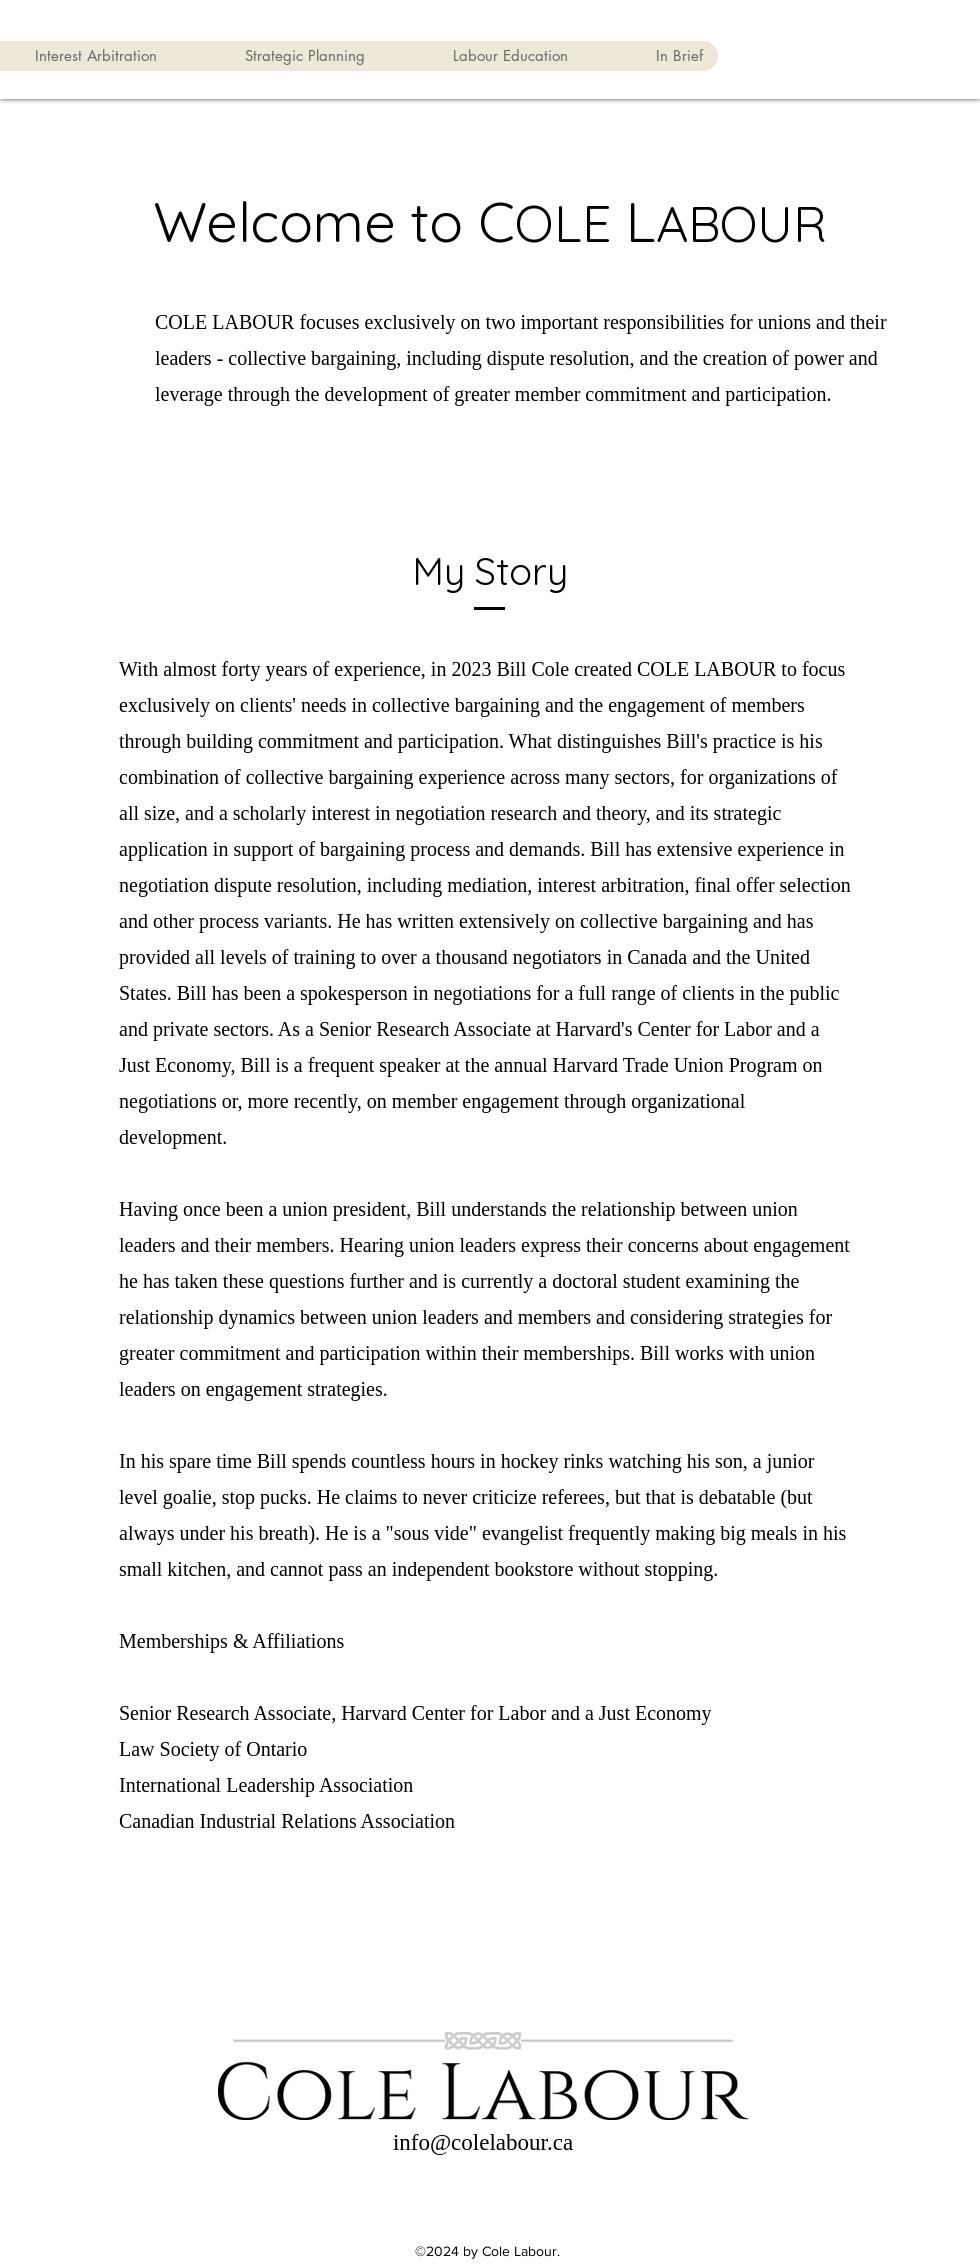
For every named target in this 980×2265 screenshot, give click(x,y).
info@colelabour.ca (483, 2142)
